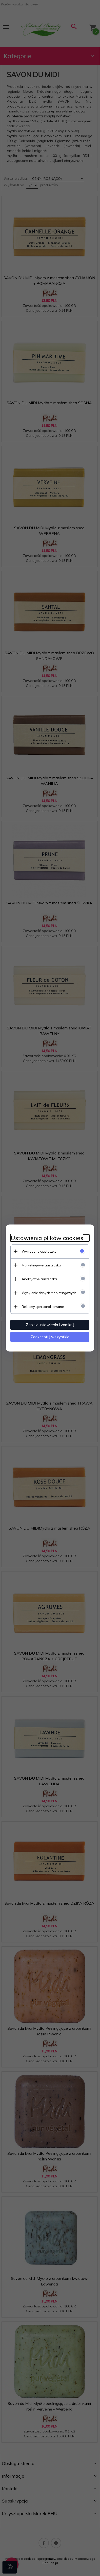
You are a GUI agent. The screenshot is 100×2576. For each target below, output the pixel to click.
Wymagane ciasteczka (39, 1251)
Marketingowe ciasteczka (41, 1265)
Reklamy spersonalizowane (43, 1307)
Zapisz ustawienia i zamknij (50, 1324)
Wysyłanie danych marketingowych (49, 1293)
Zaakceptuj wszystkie (50, 1336)
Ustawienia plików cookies (47, 1238)
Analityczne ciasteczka (39, 1279)
